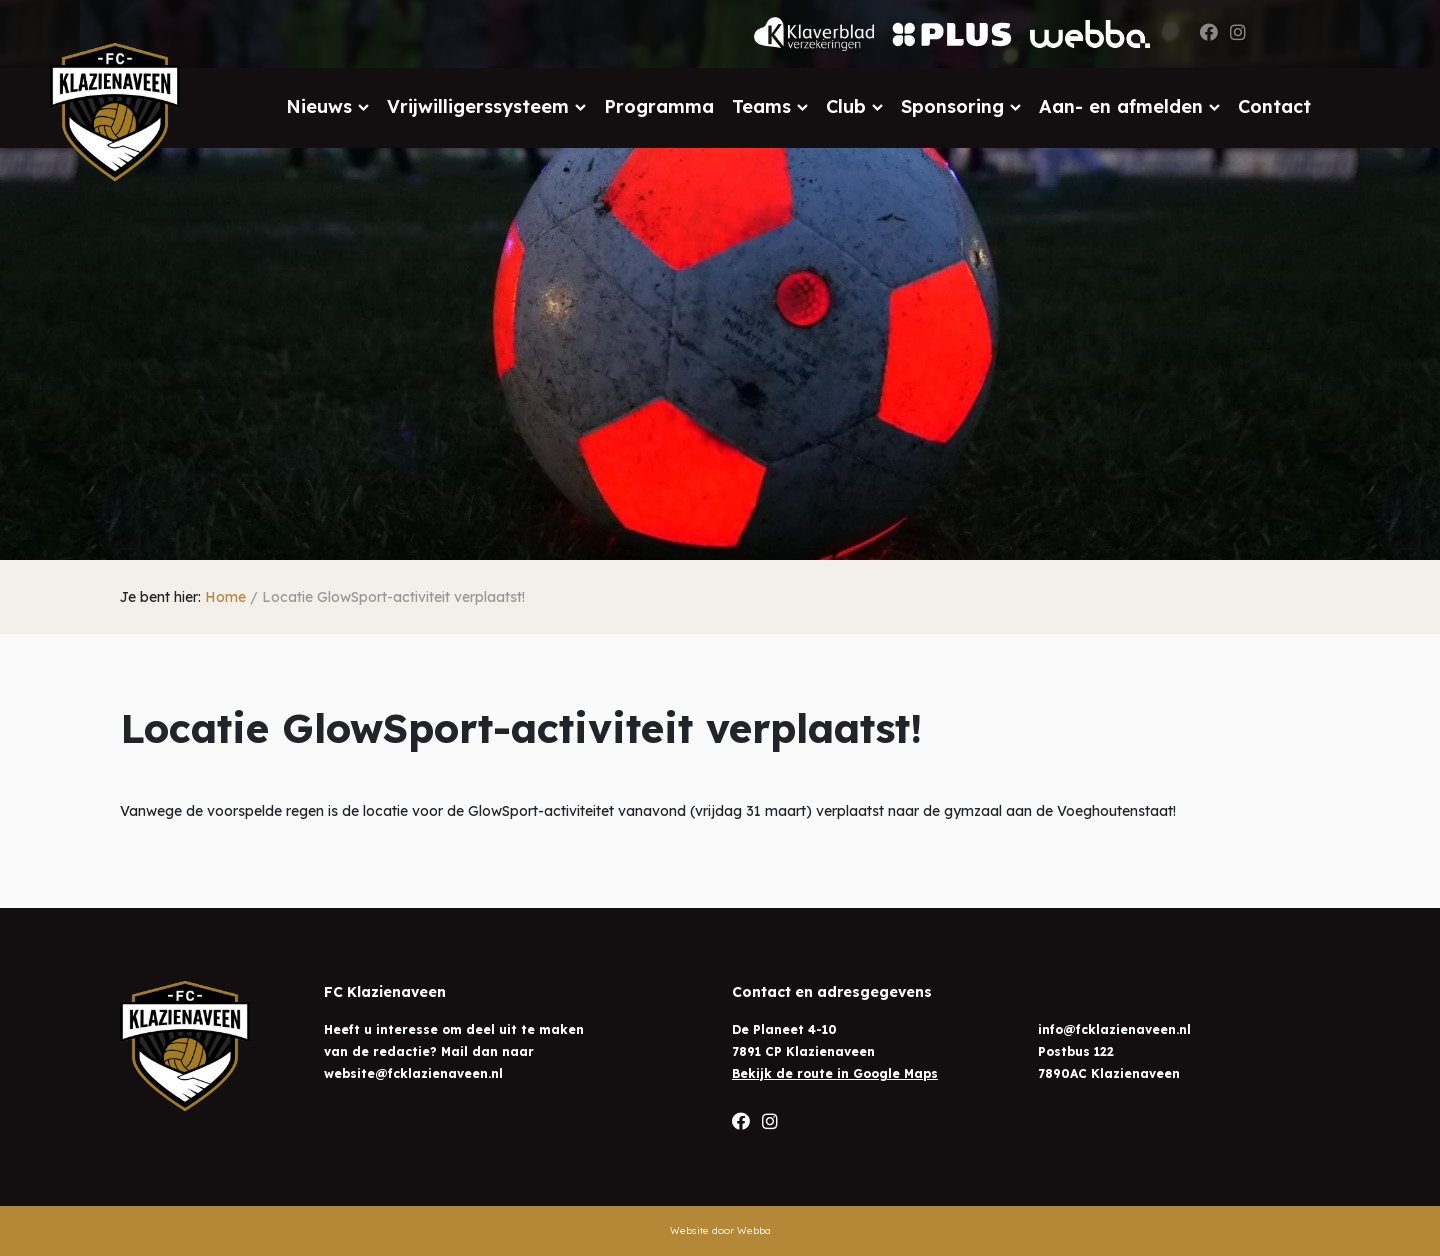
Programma (659, 106)
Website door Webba (720, 1230)
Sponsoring (952, 106)
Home (225, 597)
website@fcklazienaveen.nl (413, 1073)
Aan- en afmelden (1121, 106)
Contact (1274, 106)
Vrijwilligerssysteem (478, 106)
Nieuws (319, 106)
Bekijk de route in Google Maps (835, 1073)
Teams (761, 106)
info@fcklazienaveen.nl (1114, 1029)
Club (846, 106)
